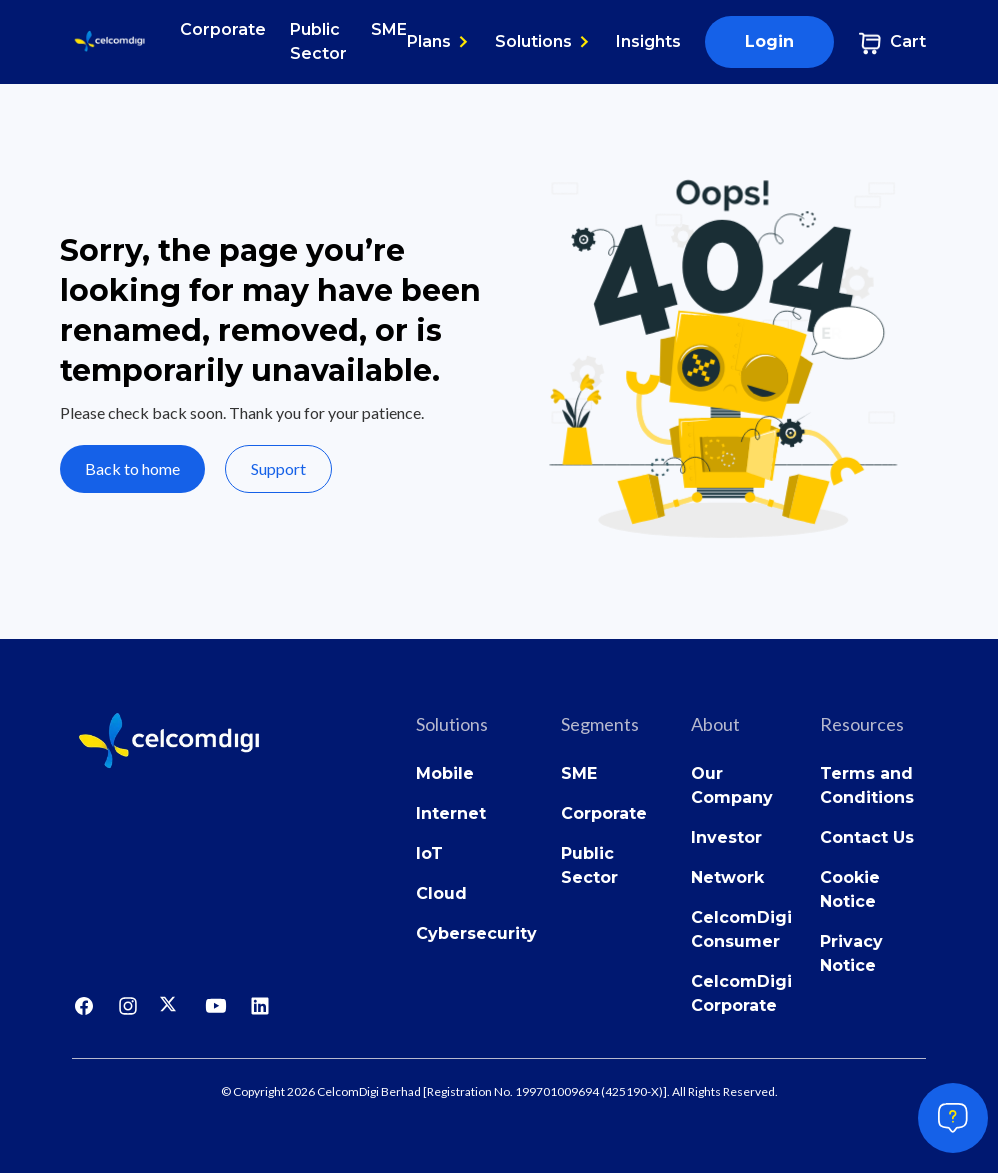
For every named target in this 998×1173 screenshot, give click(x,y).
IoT (429, 853)
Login (769, 41)
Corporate (223, 29)
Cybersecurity (476, 933)
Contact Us (867, 837)
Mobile (445, 773)
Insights (648, 41)
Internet (451, 813)
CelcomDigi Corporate (741, 993)
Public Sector (318, 41)
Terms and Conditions (867, 785)
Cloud (441, 893)
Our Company (732, 785)
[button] (439, 42)
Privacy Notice (851, 953)
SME (389, 29)
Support (278, 468)
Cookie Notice (850, 889)
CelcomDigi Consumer (741, 929)
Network (727, 877)
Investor (726, 837)
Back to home (132, 468)
